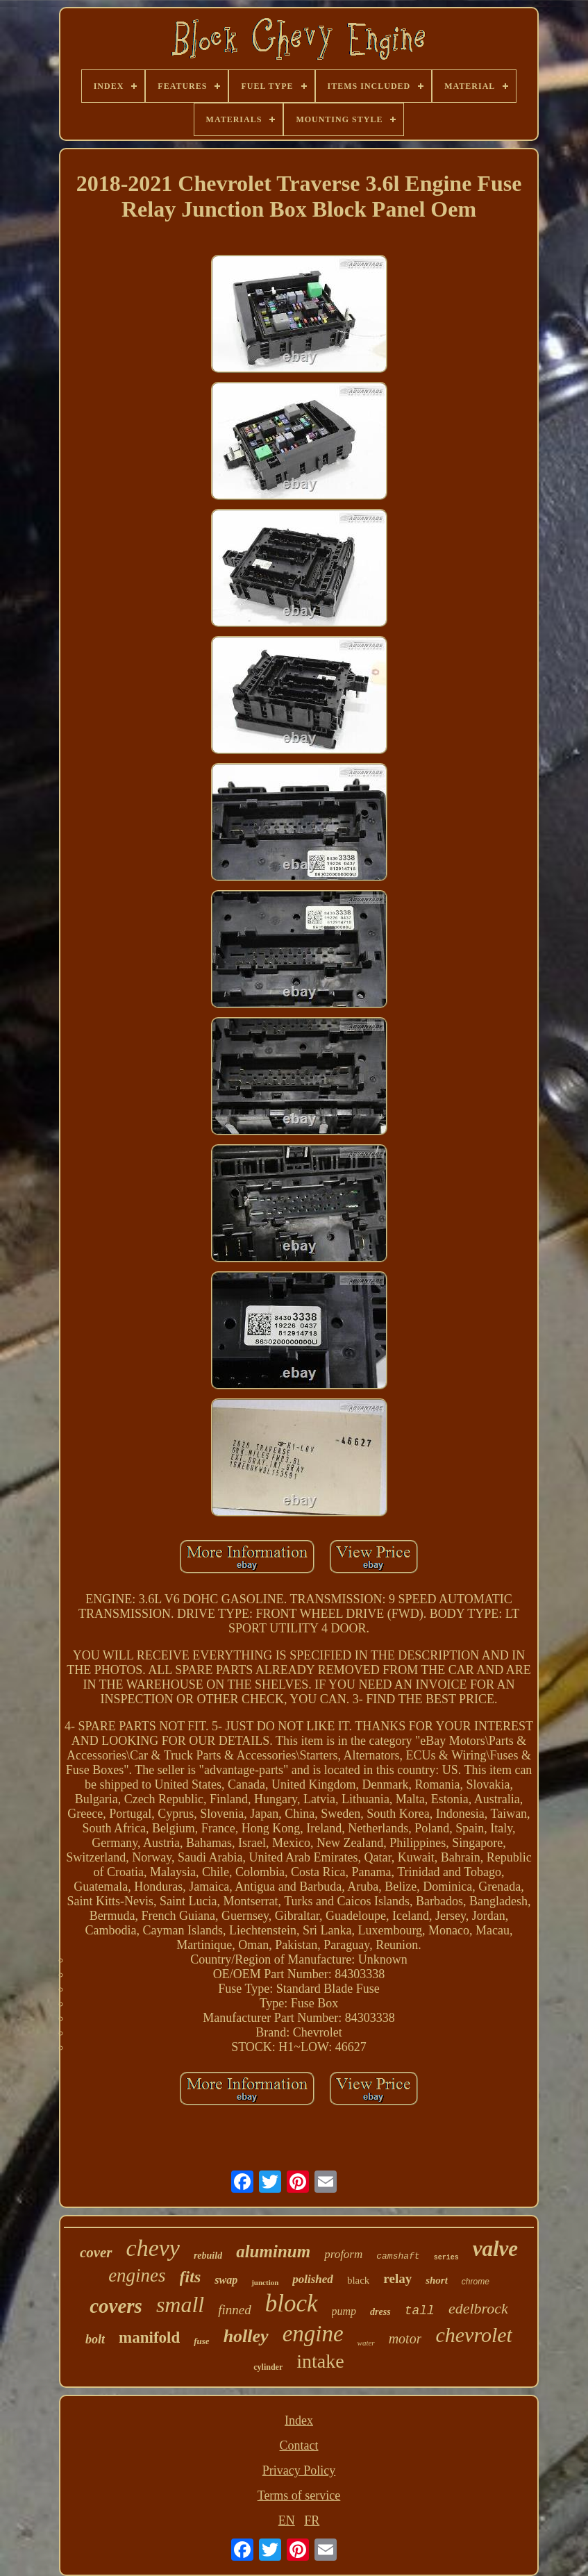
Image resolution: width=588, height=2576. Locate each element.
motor (405, 2338)
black (358, 2280)
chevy (153, 2248)
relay (397, 2278)
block (291, 2303)
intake (320, 2361)
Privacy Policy (299, 2470)
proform (343, 2254)
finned (234, 2309)
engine (313, 2333)
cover (96, 2252)
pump (344, 2311)
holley (246, 2336)
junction (264, 2282)
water (366, 2343)
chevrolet (473, 2334)
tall (420, 2311)
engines (136, 2275)
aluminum (273, 2251)
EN (286, 2520)
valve (495, 2248)
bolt (95, 2339)
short (437, 2280)
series (446, 2257)
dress (380, 2312)
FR (311, 2520)
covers (116, 2306)
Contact (299, 2445)
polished (312, 2279)
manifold (149, 2337)
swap (226, 2280)
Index (299, 2420)
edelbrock (478, 2308)
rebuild (208, 2255)
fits (190, 2277)
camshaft (397, 2256)
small (180, 2304)
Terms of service (299, 2495)
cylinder (268, 2367)
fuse (201, 2341)
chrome (475, 2281)
